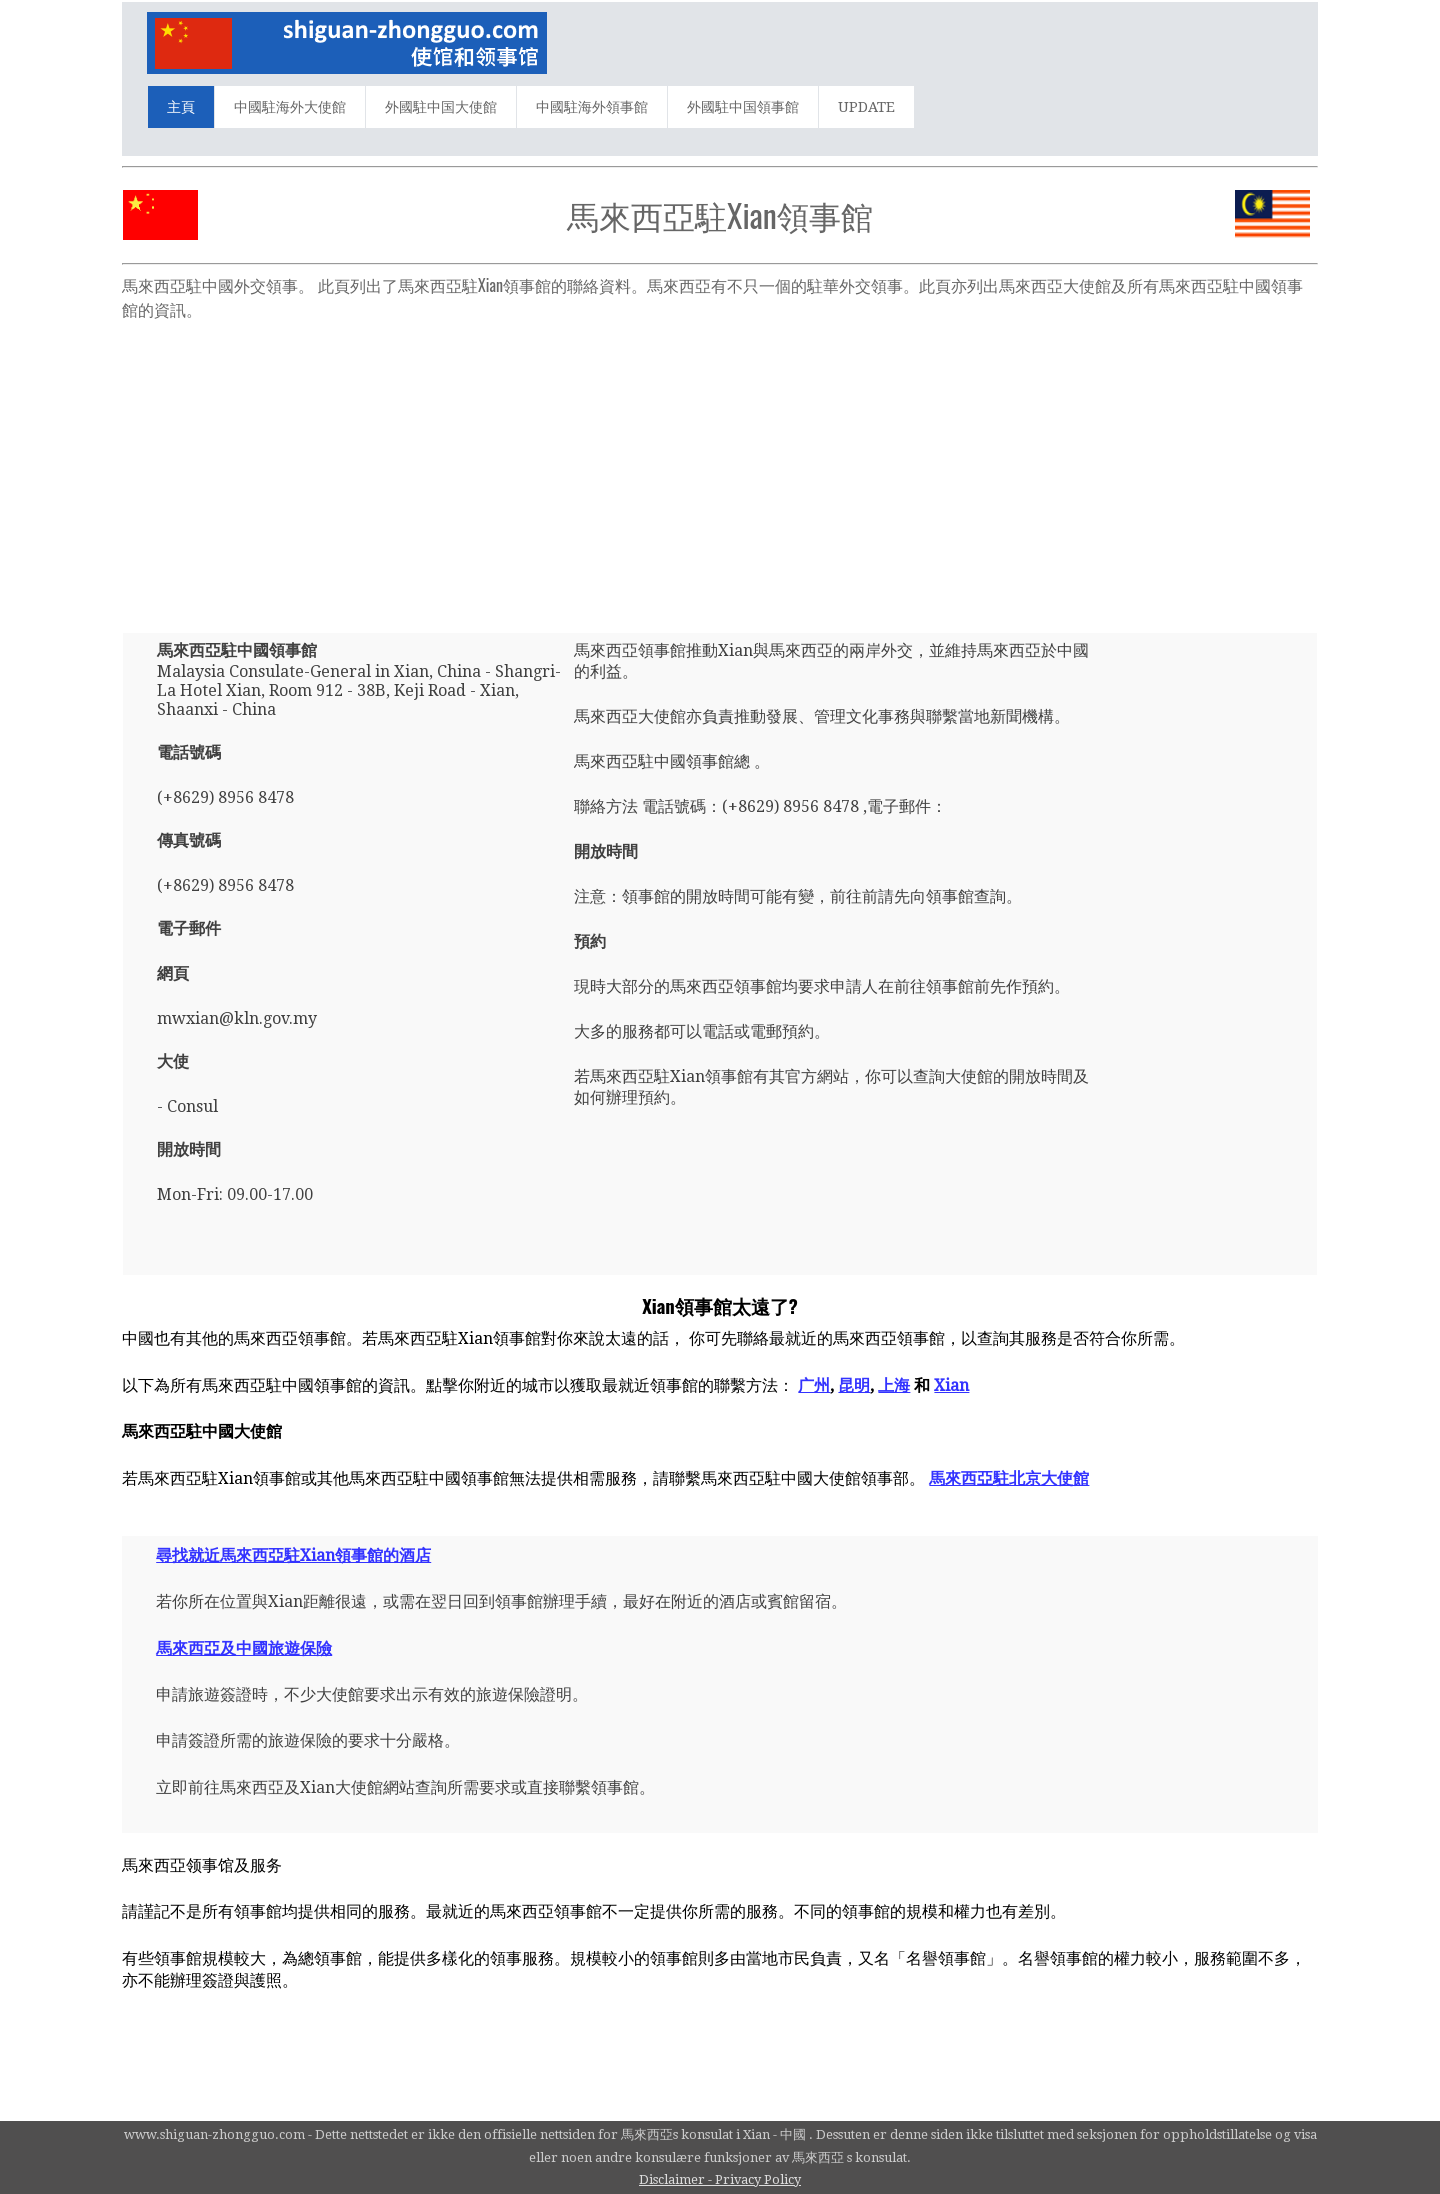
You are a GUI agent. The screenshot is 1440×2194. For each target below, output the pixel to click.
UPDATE (866, 107)
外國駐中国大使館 (441, 107)
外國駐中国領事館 (743, 107)
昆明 (854, 1385)
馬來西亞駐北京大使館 (1009, 1478)
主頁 (181, 107)
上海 (894, 1385)
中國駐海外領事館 (592, 107)
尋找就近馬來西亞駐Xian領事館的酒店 (293, 1555)
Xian (951, 1385)
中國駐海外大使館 (290, 107)
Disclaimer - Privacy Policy (720, 2179)
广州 (814, 1385)
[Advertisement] (720, 468)
